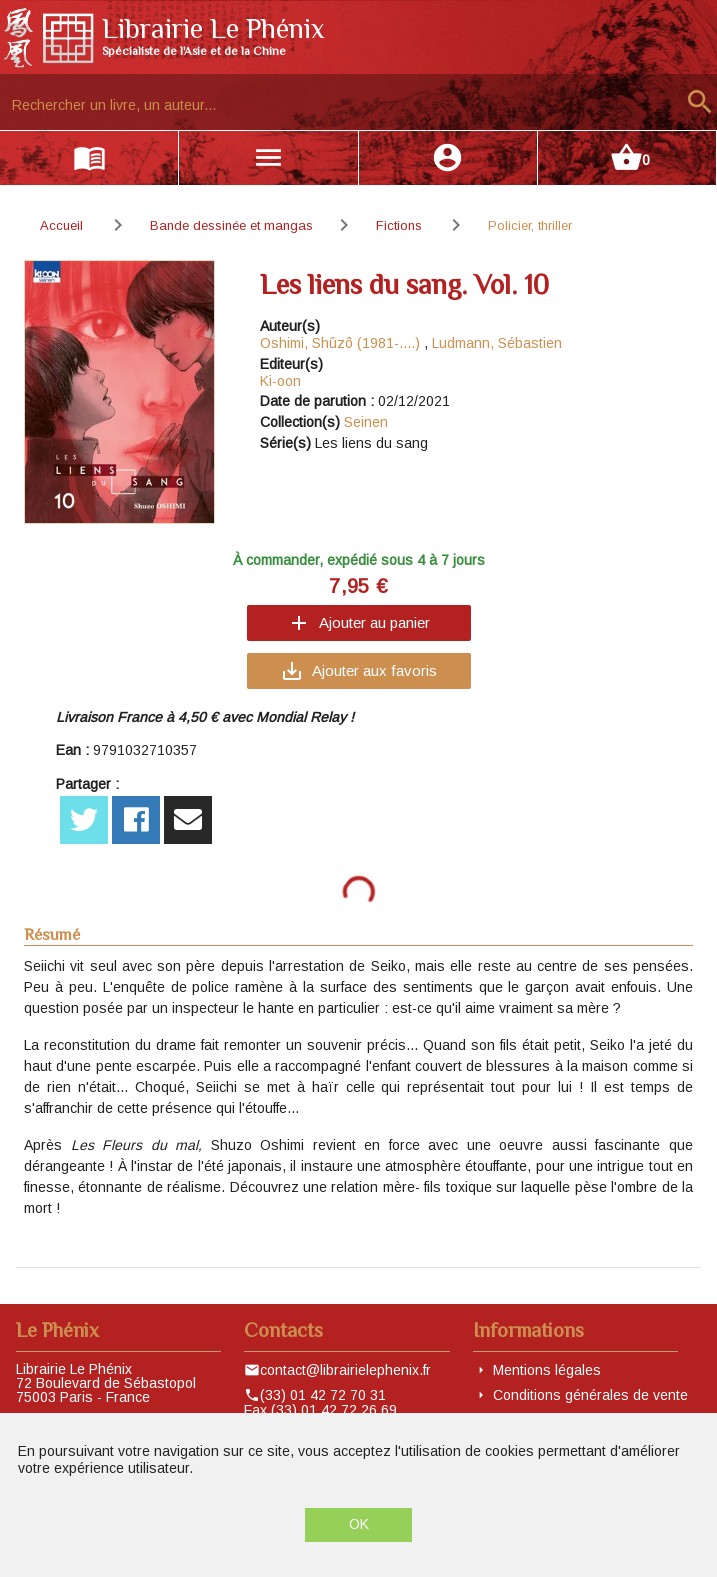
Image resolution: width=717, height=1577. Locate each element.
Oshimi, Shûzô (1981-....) (340, 343)
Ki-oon (280, 381)
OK (359, 1524)
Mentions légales (547, 1370)
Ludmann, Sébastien (497, 343)
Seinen (366, 422)
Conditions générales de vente (590, 1395)
